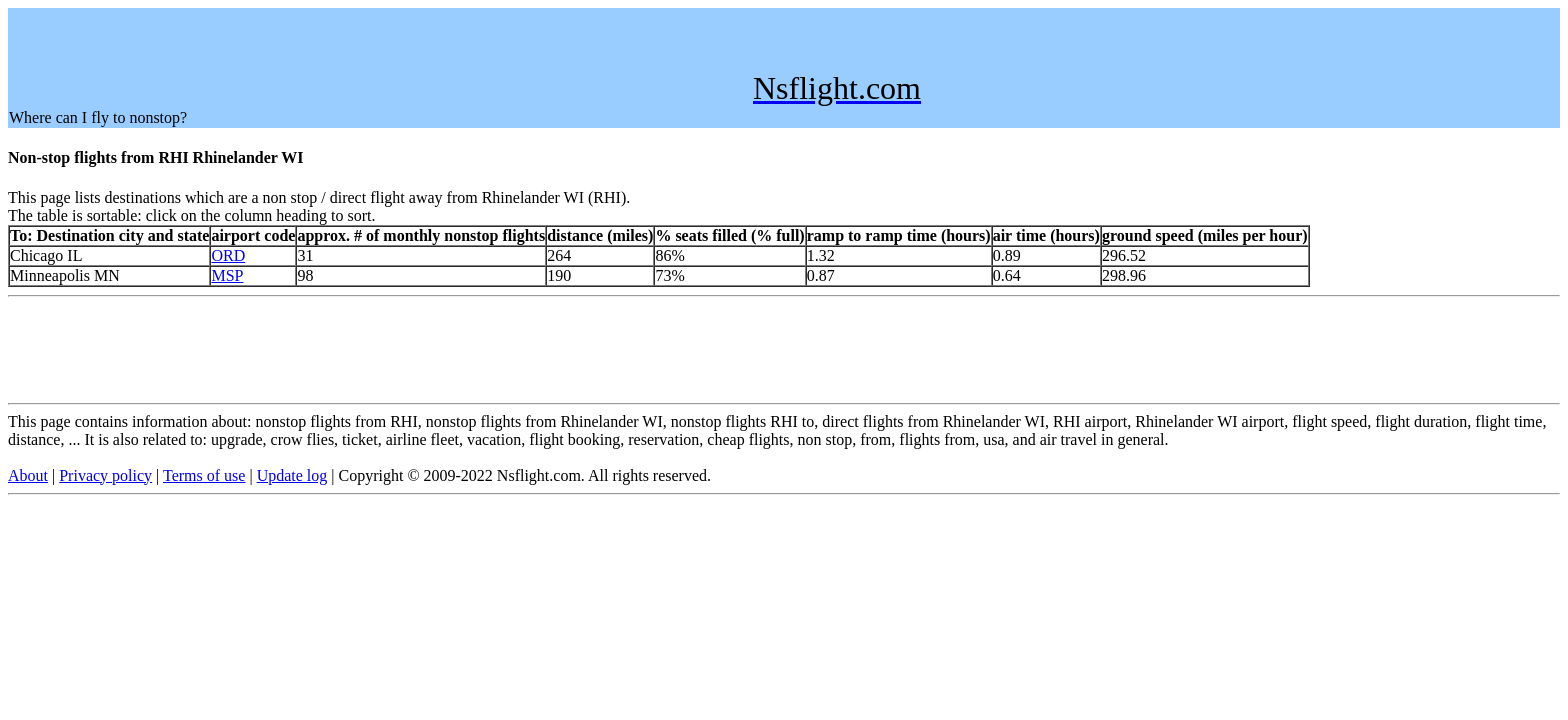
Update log (292, 475)
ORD (228, 255)
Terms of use (204, 475)
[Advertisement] (373, 54)
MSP (227, 275)
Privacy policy (105, 475)
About (28, 475)
